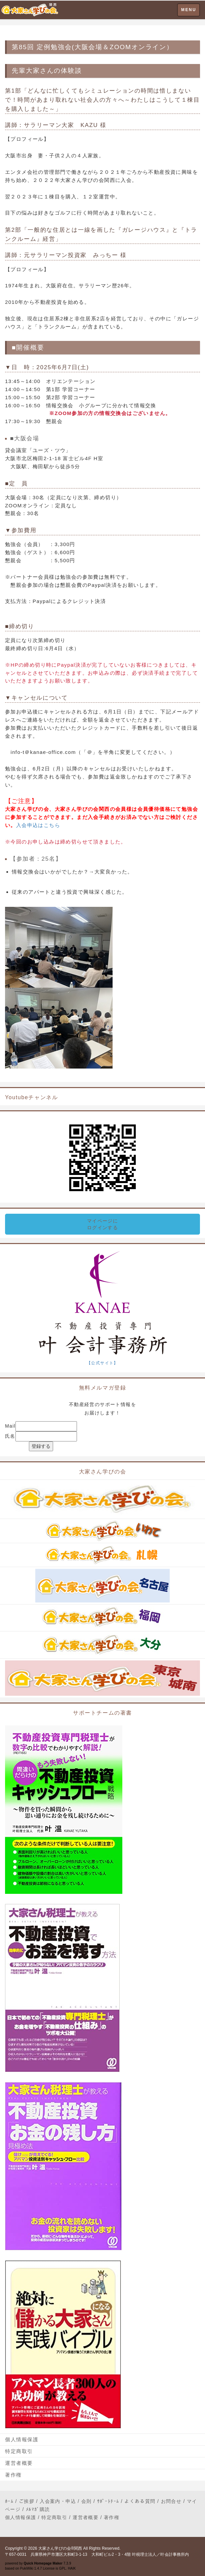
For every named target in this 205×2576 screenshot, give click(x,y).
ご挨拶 (26, 2501)
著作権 (13, 2475)
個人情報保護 (21, 2439)
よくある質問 (139, 2501)
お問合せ (171, 2501)
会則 (86, 2501)
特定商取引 (19, 2451)
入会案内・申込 (58, 2501)
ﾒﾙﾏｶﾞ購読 (38, 2509)
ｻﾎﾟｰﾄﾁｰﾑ (108, 2501)
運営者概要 (19, 2463)
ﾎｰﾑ (9, 2501)
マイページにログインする (102, 1224)
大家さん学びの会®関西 (60, 2548)
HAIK (72, 2568)
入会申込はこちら (38, 825)
